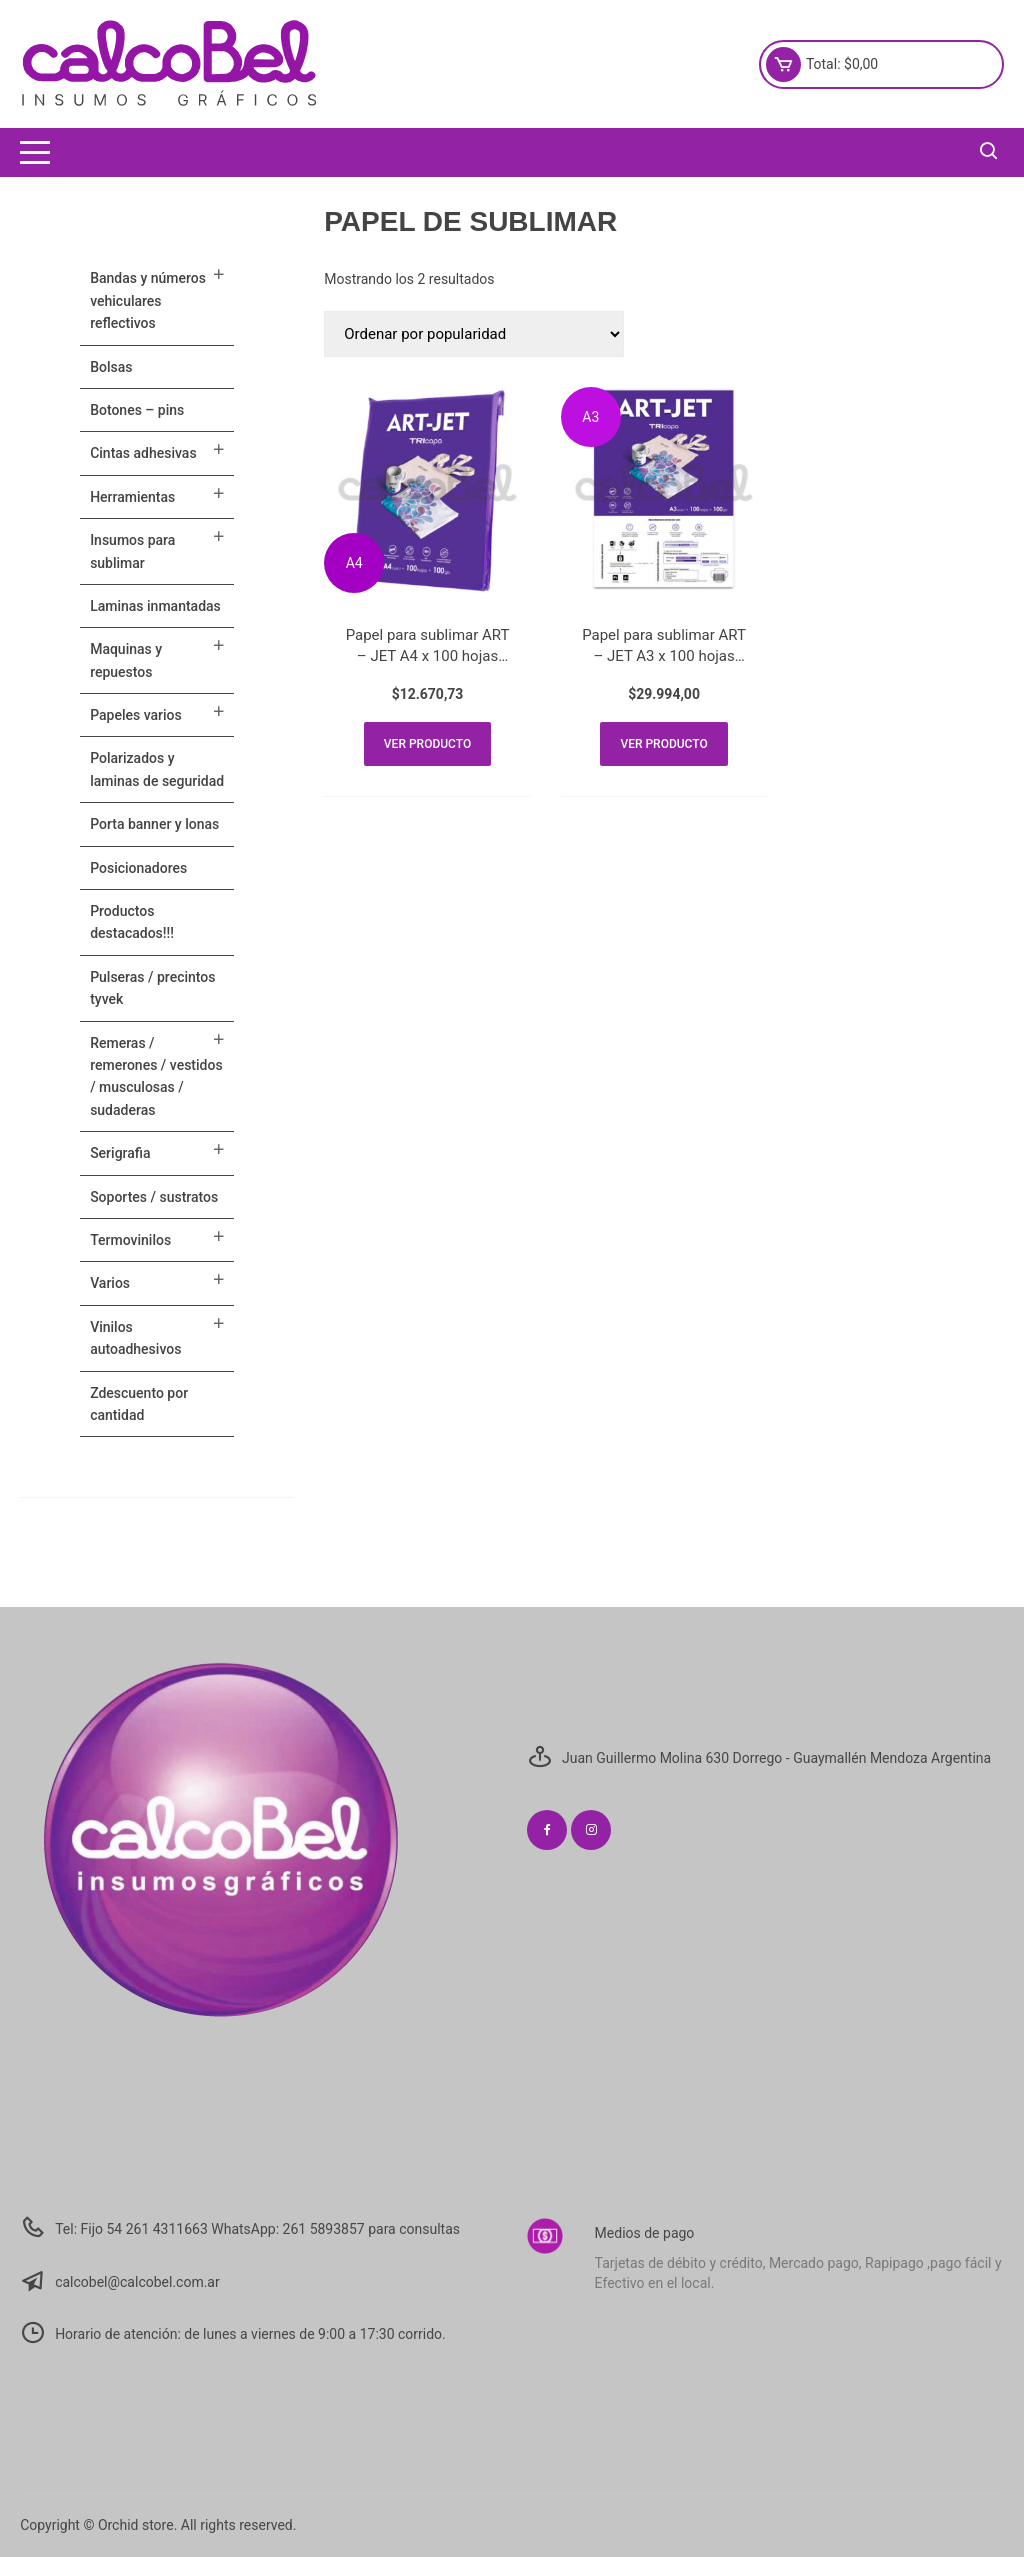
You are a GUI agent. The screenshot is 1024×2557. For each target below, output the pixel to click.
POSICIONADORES (138, 868)
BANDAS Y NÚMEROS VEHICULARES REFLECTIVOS (148, 300)
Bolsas (111, 367)
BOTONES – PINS (137, 410)
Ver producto (427, 744)
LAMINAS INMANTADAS (155, 606)
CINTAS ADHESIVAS (143, 453)
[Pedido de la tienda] (474, 334)
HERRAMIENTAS (132, 497)
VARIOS (110, 1283)
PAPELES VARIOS (136, 715)
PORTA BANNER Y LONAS (154, 824)
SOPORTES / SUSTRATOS (154, 1197)
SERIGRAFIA (120, 1153)
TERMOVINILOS (130, 1240)
